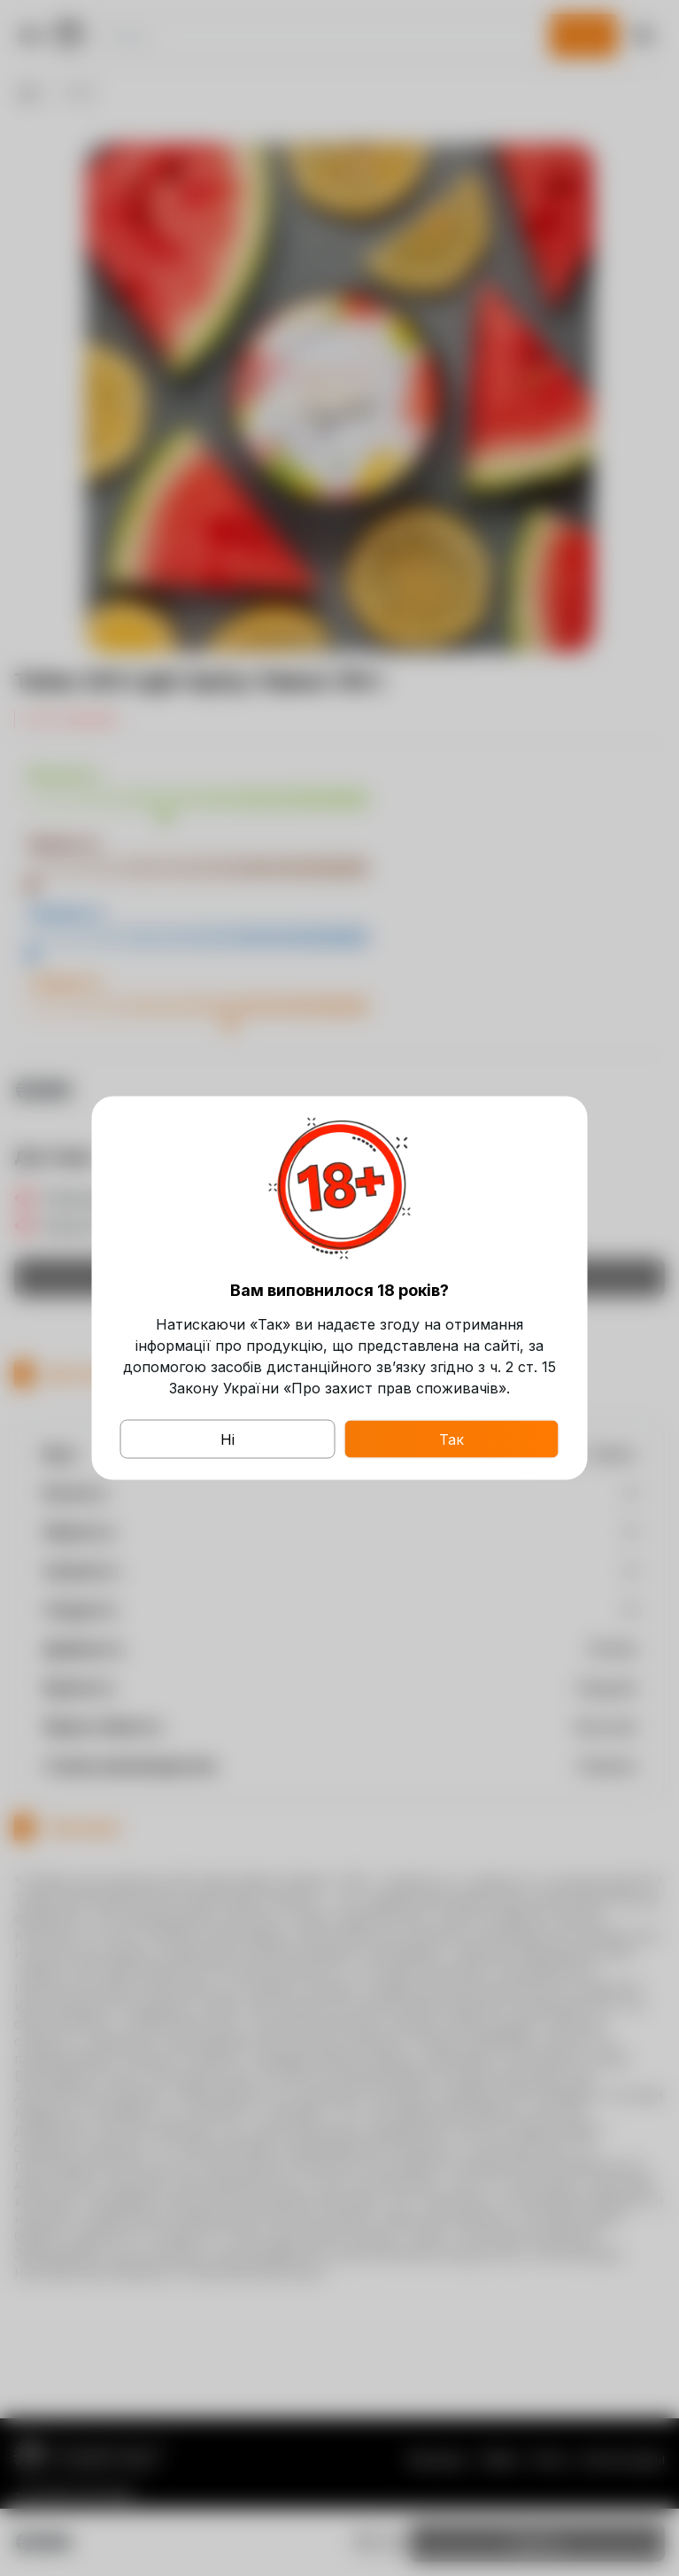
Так (451, 1439)
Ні (227, 1439)
